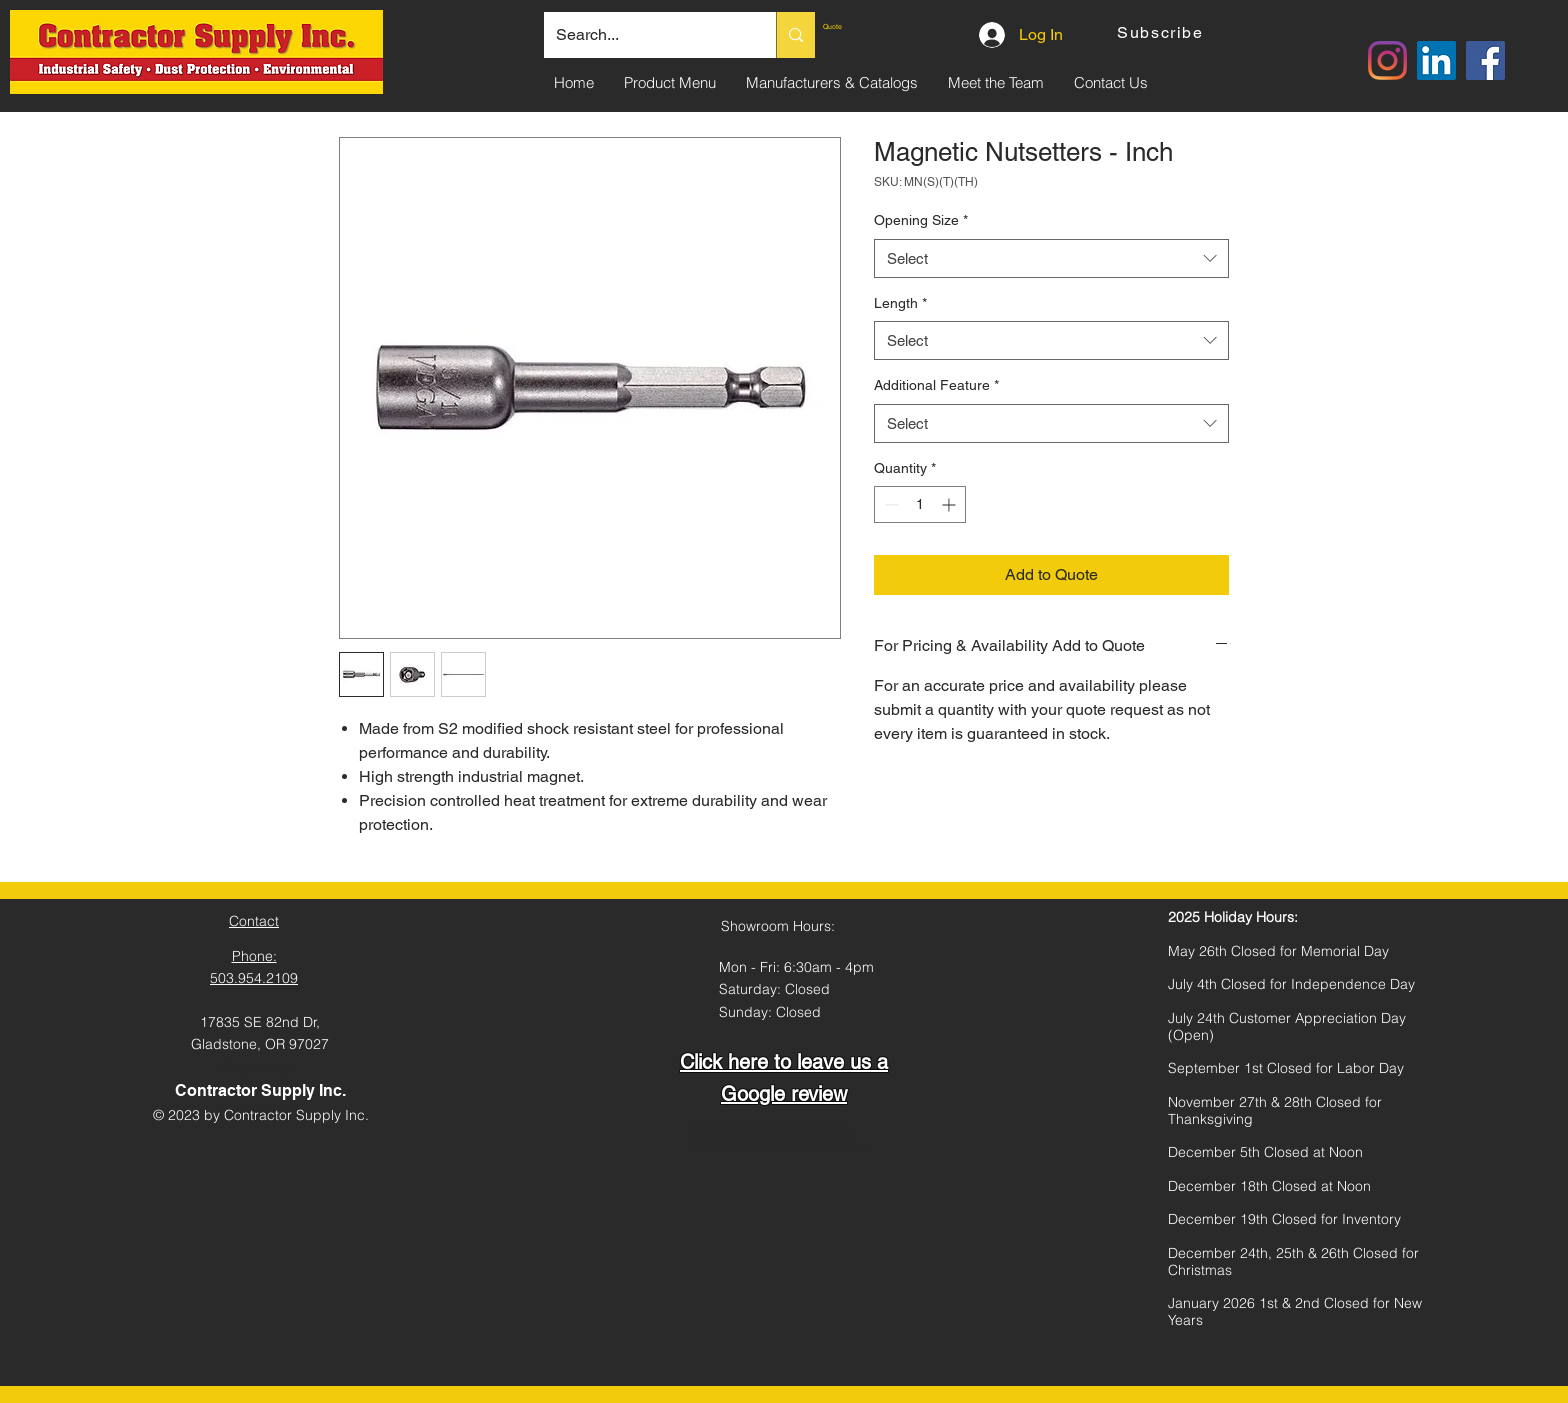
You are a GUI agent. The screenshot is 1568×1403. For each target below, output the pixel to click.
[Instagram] (1387, 60)
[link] (868, 27)
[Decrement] (889, 504)
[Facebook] (1485, 60)
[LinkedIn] (1436, 60)
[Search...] (645, 35)
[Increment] (950, 504)
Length (900, 303)
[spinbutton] (920, 504)
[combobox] (1051, 258)
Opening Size (921, 220)
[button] (1162, 32)
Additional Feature (936, 385)
